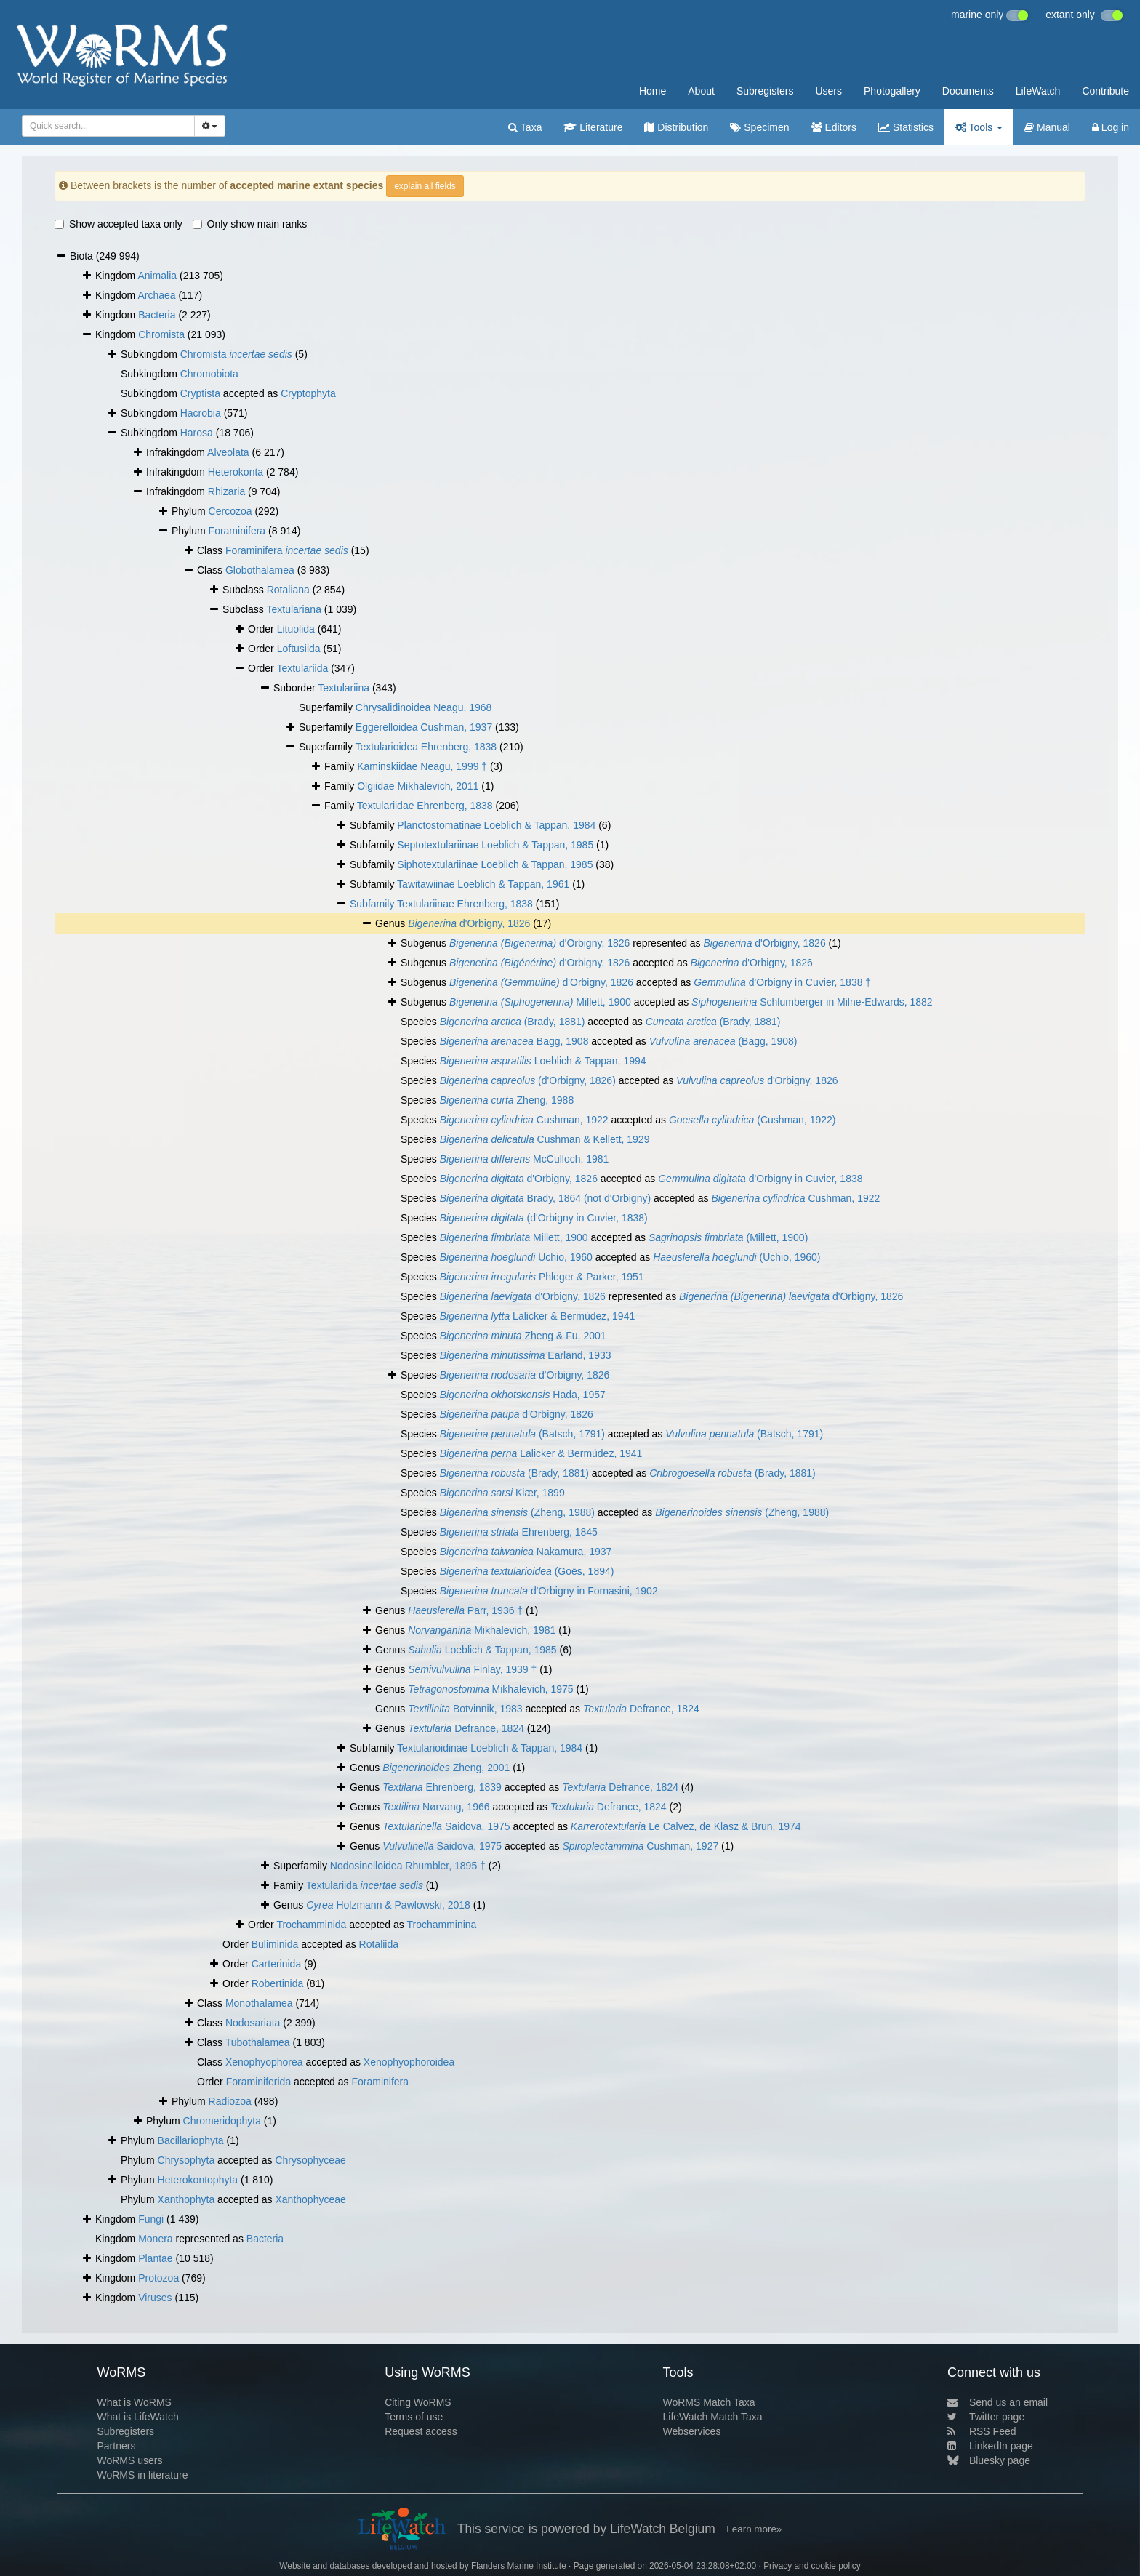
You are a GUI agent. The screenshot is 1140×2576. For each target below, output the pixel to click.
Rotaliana (288, 589)
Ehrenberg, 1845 (519, 1532)
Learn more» (754, 2529)
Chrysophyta (186, 2160)
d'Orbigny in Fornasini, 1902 (549, 1591)
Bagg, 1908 (514, 1041)
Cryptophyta (308, 393)
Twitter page (985, 2417)
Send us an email (997, 2402)
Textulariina (343, 688)
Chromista (161, 334)
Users (828, 91)
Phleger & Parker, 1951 (542, 1277)
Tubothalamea (257, 2042)
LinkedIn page (990, 2446)
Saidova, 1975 (446, 1826)
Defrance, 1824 (641, 1708)
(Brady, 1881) (512, 1021)
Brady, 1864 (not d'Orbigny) (545, 1198)
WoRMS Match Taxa (709, 2402)
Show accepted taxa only (118, 224)
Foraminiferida (258, 2081)
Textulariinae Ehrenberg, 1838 (465, 904)
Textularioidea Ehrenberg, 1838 (426, 747)
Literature (592, 127)
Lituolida (296, 629)
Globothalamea (259, 570)
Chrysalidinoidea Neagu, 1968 (424, 707)
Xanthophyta (186, 2199)
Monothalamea (259, 2003)
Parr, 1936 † (465, 1610)
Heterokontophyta (198, 2180)
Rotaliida (378, 1944)
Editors (833, 127)
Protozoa (158, 2278)
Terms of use (414, 2417)
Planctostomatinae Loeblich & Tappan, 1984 (496, 825)
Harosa (196, 432)
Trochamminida (311, 1924)
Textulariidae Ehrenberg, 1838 (425, 805)
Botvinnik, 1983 (465, 1708)
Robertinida (278, 1983)
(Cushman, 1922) (752, 1120)
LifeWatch (1038, 91)
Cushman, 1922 (524, 1120)
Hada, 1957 (523, 1394)
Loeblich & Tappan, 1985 (482, 1650)
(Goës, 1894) (527, 1571)
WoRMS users (129, 2460)
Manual (1047, 127)
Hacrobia (200, 413)
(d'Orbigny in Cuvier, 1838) (544, 1218)
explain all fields (425, 186)
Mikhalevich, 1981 (481, 1630)
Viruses (155, 2297)
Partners (116, 2446)
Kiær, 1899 (502, 1492)
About (701, 91)
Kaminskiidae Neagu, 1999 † (422, 766)
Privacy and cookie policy (812, 2566)
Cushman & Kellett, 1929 (545, 1139)
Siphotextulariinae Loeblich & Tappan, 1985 (495, 864)
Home (652, 91)
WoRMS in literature (142, 2475)
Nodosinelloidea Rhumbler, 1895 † (408, 1865)
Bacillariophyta (191, 2140)
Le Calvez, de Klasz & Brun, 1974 (686, 1826)
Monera (155, 2238)
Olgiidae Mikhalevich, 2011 (417, 786)
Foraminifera (237, 531)
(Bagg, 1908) (723, 1041)
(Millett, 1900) (728, 1237)
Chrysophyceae (310, 2160)
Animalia (157, 275)
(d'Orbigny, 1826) (528, 1080)
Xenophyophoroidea (409, 2062)
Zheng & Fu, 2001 (523, 1335)
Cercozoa (230, 511)
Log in (1110, 127)
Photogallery (892, 91)
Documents (968, 91)
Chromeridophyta (222, 2121)
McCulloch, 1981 (524, 1159)
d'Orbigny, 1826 (469, 923)
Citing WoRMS (418, 2402)
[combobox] (108, 126)
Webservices (692, 2431)
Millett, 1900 (540, 1002)
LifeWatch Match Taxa (713, 2417)
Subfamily (373, 904)
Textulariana (293, 609)
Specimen (759, 127)
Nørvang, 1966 (435, 1807)
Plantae (155, 2258)
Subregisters (765, 91)
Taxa (525, 127)
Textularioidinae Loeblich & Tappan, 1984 (489, 1748)
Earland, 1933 (525, 1355)
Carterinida (276, 1964)
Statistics (906, 127)
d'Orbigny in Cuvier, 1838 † (782, 982)
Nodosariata (253, 2023)
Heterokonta (235, 472)
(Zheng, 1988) (517, 1512)
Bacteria (156, 315)
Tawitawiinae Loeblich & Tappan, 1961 (483, 884)
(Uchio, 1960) (736, 1257)
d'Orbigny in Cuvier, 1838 (760, 1178)
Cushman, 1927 (640, 1846)
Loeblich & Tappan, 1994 (543, 1061)
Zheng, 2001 (446, 1767)
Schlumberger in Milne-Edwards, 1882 (812, 1002)
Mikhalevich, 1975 (491, 1689)
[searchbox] (106, 126)
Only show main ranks (250, 224)
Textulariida (302, 668)
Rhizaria (226, 491)
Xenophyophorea (264, 2062)
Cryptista (200, 393)
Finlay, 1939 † (472, 1669)
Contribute (1105, 91)
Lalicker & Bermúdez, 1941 (537, 1316)
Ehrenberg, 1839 (442, 1787)
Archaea (156, 295)
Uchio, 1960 (516, 1257)
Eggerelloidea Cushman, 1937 (424, 727)
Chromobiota (209, 374)
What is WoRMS (134, 2402)
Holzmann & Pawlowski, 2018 (388, 1905)
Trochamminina (441, 1924)
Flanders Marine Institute (518, 2566)
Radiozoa (230, 2101)
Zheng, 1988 (507, 1100)
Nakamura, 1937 (526, 1551)
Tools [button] (979, 127)
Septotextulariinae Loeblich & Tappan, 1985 (495, 845)
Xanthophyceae (310, 2199)
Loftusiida (299, 648)
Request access (421, 2431)
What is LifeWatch (137, 2417)
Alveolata (228, 452)
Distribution (676, 127)
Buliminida (275, 1944)
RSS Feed (981, 2431)
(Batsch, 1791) (522, 1434)
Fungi (151, 2219)
